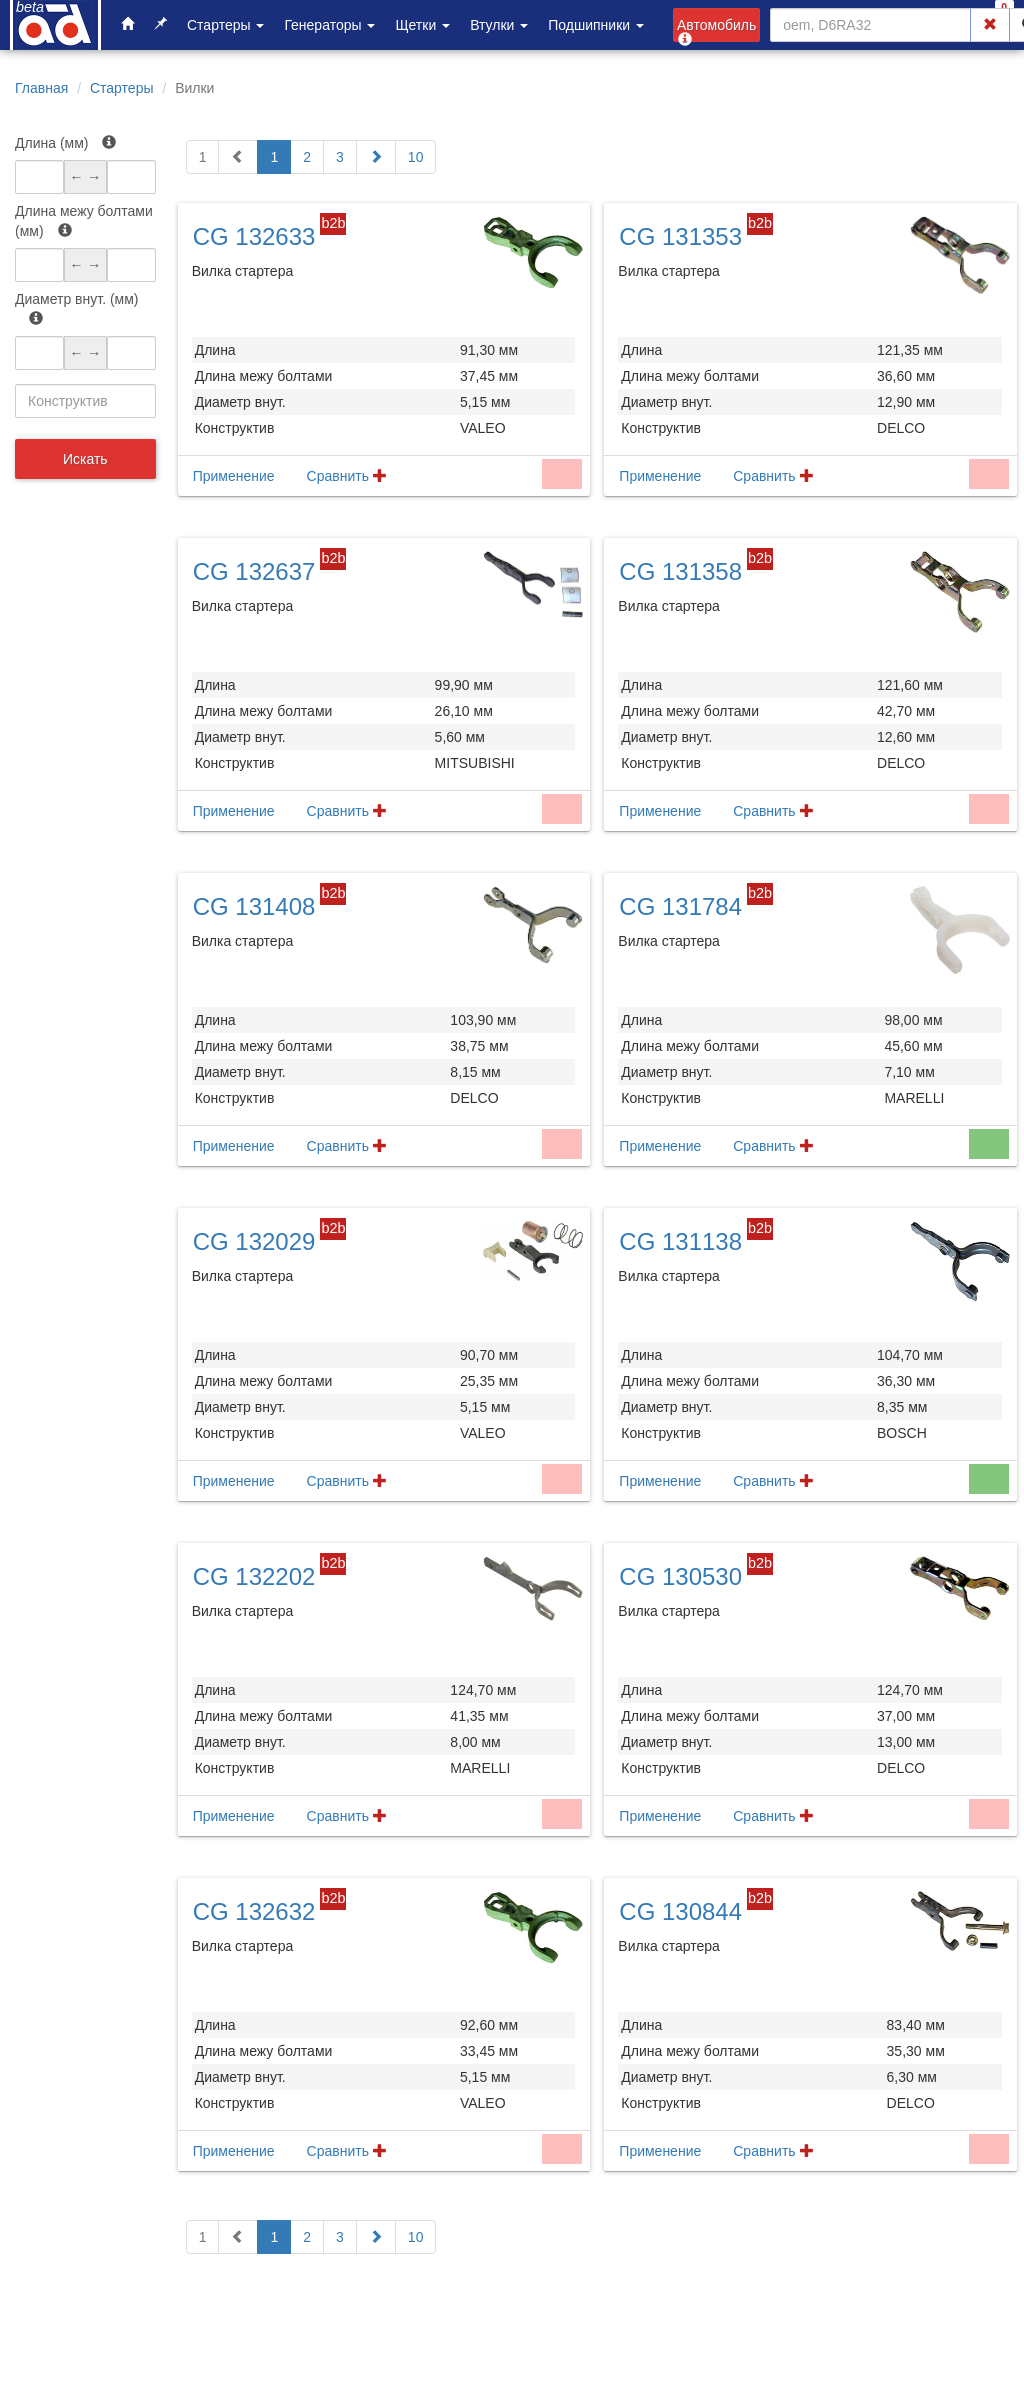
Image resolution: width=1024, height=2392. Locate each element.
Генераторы (329, 25)
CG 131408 (254, 906)
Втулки (499, 25)
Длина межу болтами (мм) (84, 221)
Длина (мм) (65, 143)
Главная (41, 88)
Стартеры (225, 25)
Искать (85, 459)
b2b (333, 223)
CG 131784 (680, 906)
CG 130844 (680, 1911)
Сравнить (347, 476)
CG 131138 (680, 1241)
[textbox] (85, 401)
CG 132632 (254, 1911)
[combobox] (85, 401)
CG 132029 (254, 1241)
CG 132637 (254, 571)
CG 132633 (254, 236)
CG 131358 (680, 571)
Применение (234, 476)
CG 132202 (254, 1576)
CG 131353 (680, 236)
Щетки (422, 25)
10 (416, 157)
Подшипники (596, 25)
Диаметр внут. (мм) (77, 308)
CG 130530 (680, 1576)
